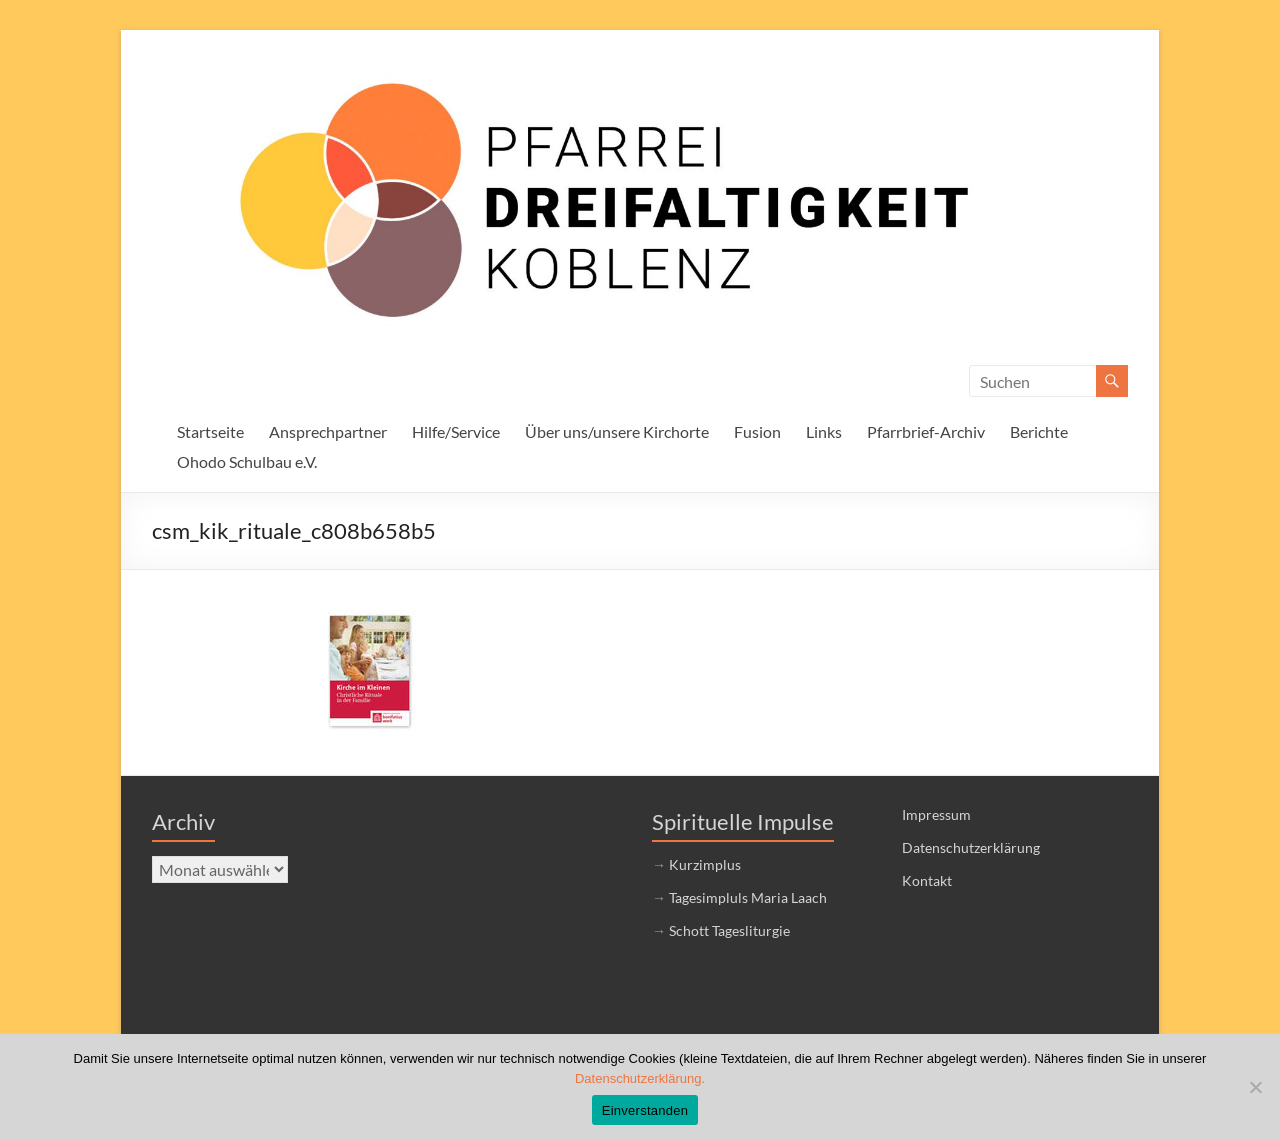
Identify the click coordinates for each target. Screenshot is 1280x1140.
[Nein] (1255, 1087)
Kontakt (927, 880)
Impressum (936, 814)
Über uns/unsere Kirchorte (617, 431)
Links (824, 431)
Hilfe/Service (456, 431)
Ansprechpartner (328, 431)
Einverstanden (645, 1110)
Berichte (1039, 431)
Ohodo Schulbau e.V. (247, 461)
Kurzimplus (705, 864)
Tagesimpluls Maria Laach (748, 897)
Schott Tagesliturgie (729, 930)
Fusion (757, 431)
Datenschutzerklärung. (640, 1078)
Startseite (210, 431)
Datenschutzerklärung (971, 847)
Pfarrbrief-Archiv (926, 431)
